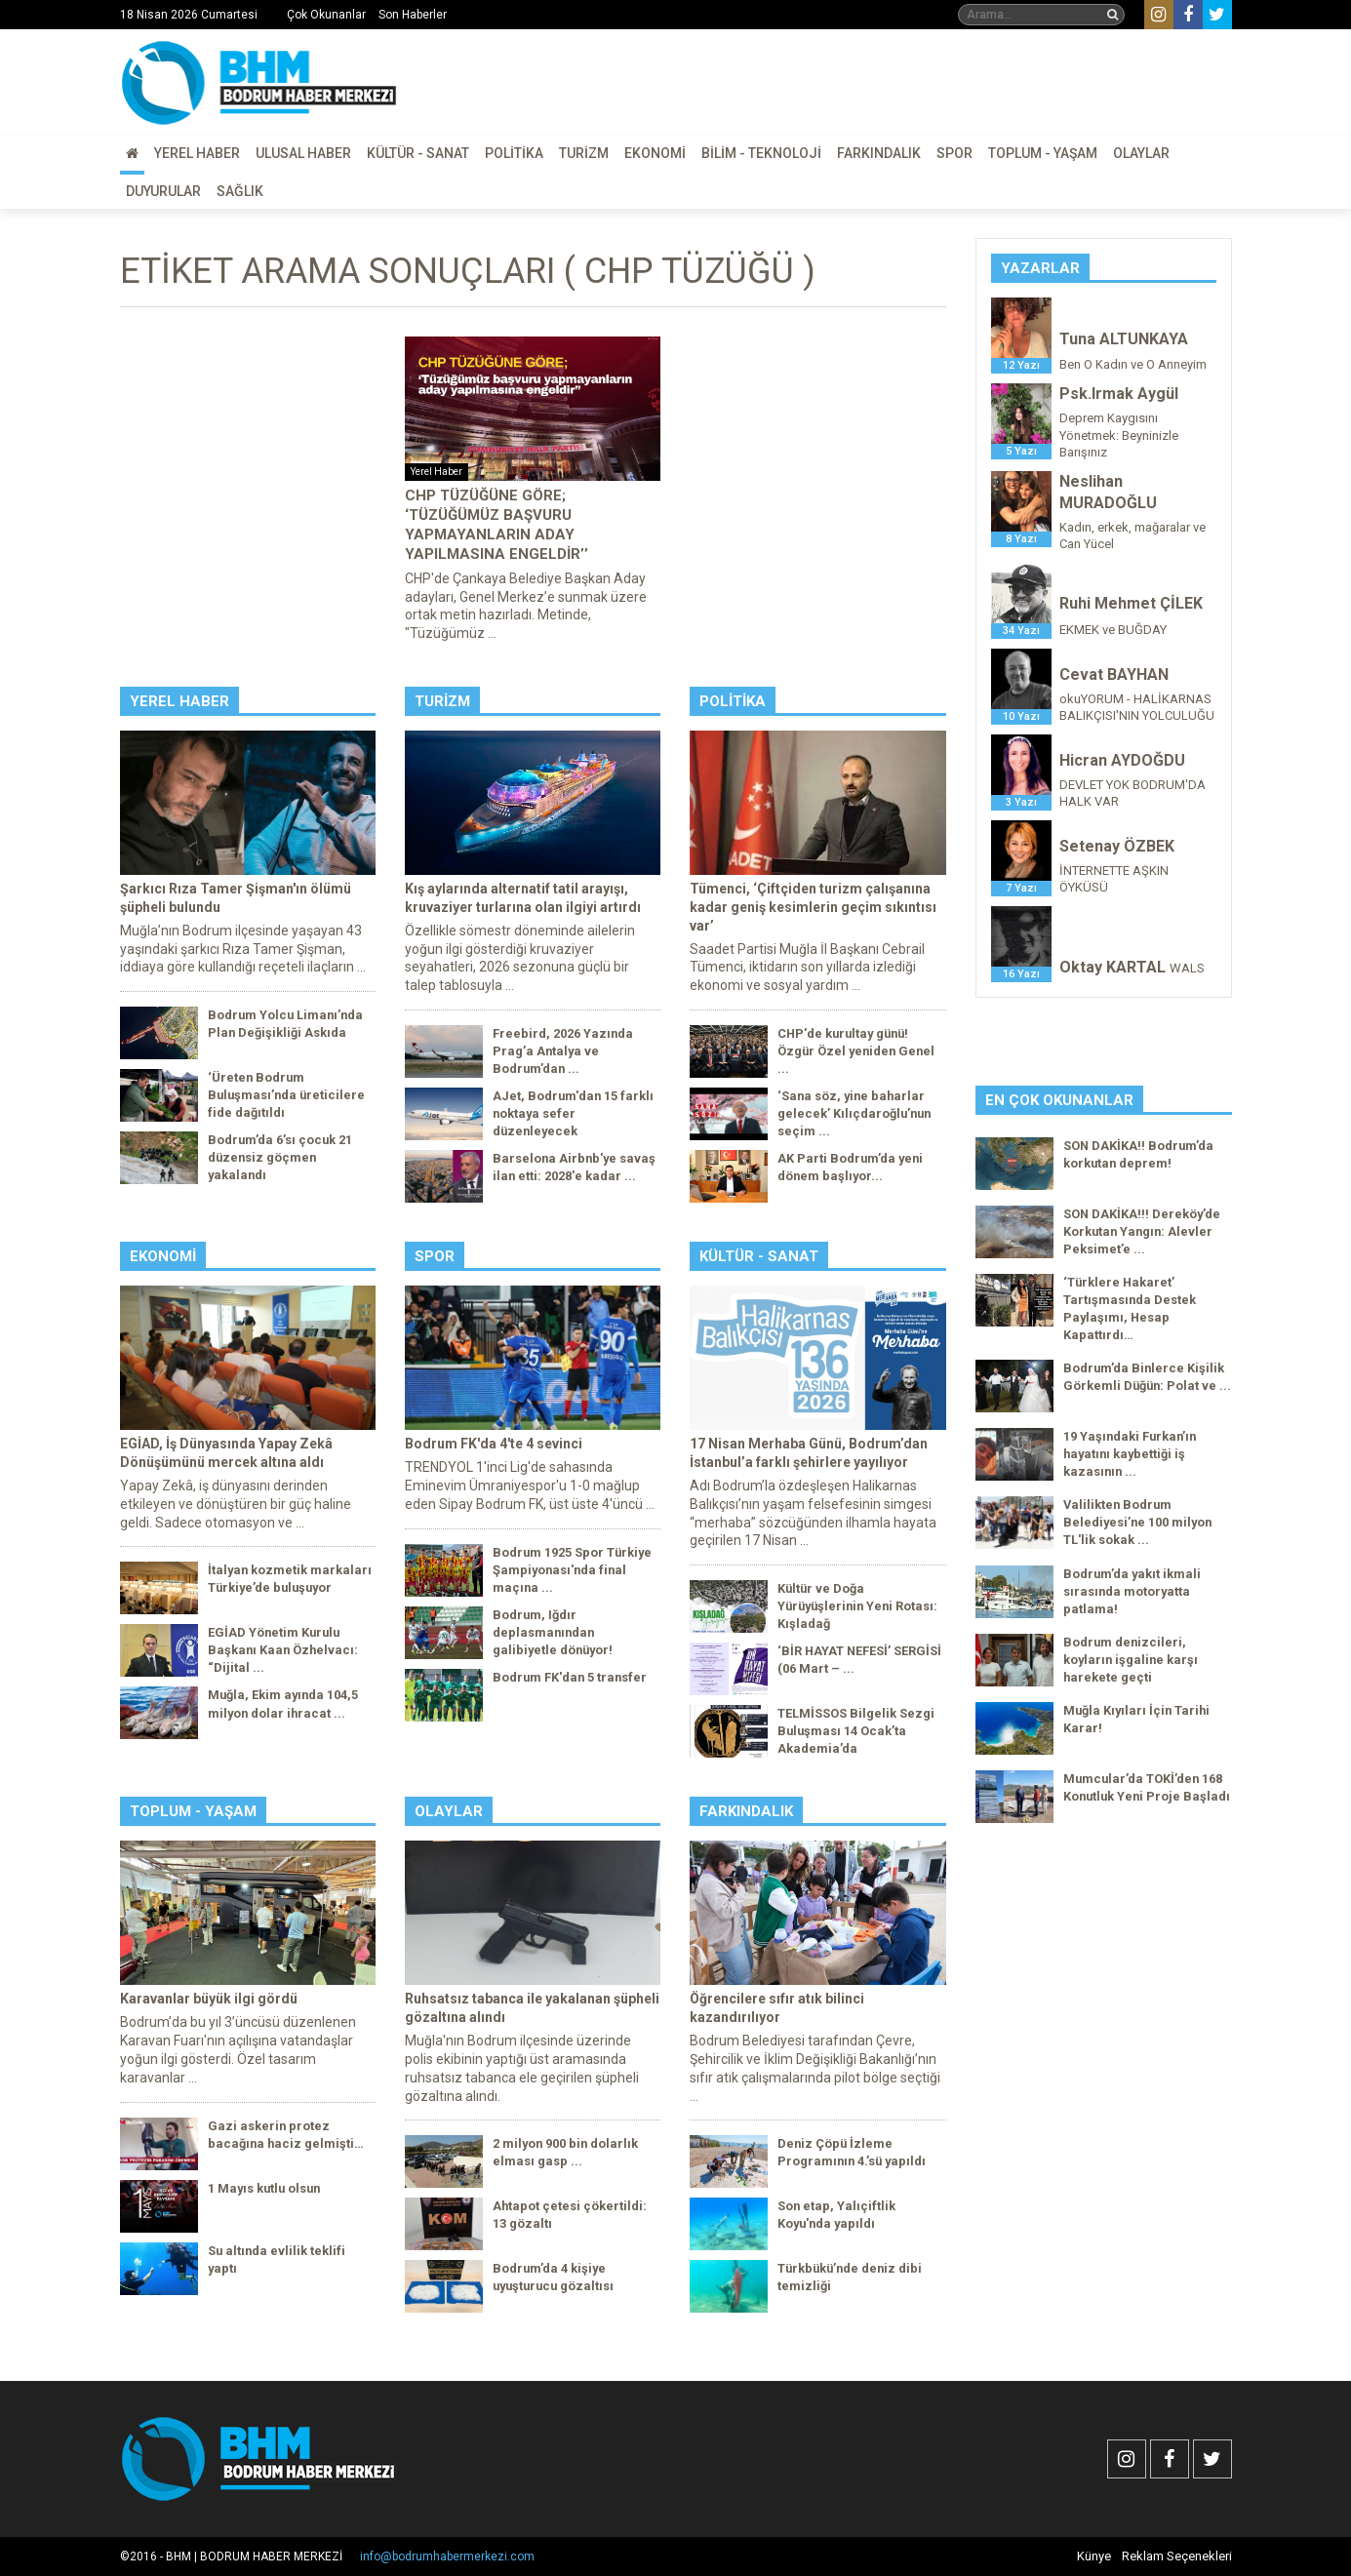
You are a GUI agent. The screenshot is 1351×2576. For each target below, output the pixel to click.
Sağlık (240, 191)
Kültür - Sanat (418, 153)
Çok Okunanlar (326, 14)
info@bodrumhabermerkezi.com (447, 2556)
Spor (954, 153)
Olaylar (1141, 153)
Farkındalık (879, 153)
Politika (514, 153)
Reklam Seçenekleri (1177, 2556)
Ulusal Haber (303, 153)
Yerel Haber (197, 153)
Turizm (584, 153)
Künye (1094, 2556)
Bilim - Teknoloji (761, 153)
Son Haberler (412, 14)
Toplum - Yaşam (1042, 153)
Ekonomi (655, 153)
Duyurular (163, 191)
